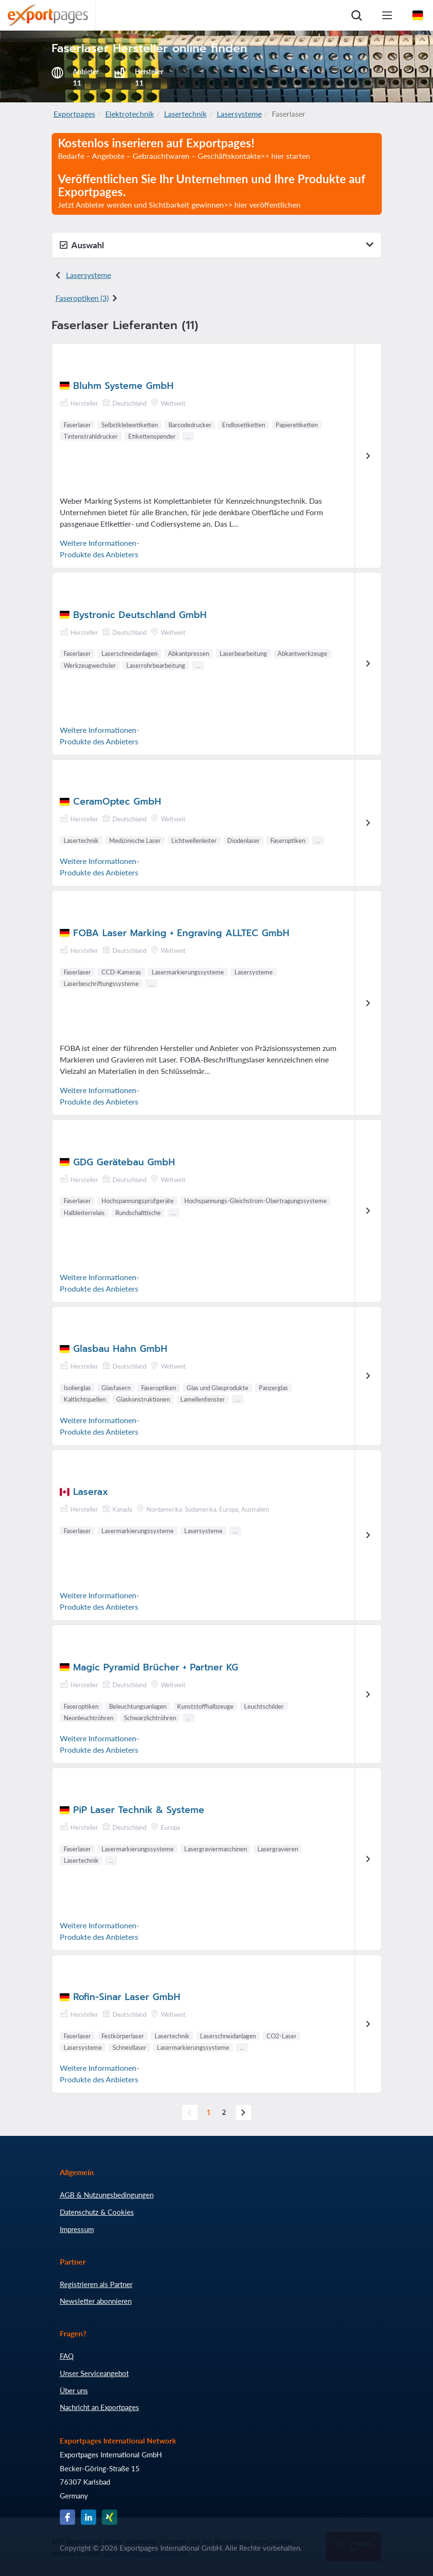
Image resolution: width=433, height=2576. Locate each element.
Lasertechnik (185, 113)
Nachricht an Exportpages (99, 2407)
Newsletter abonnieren (96, 2301)
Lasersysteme (239, 113)
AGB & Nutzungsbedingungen (107, 2194)
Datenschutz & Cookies (97, 2212)
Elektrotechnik (129, 113)
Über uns (74, 2390)
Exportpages (74, 113)
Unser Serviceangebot (94, 2373)
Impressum (77, 2229)
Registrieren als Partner (96, 2284)
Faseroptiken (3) (82, 297)
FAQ (67, 2356)
